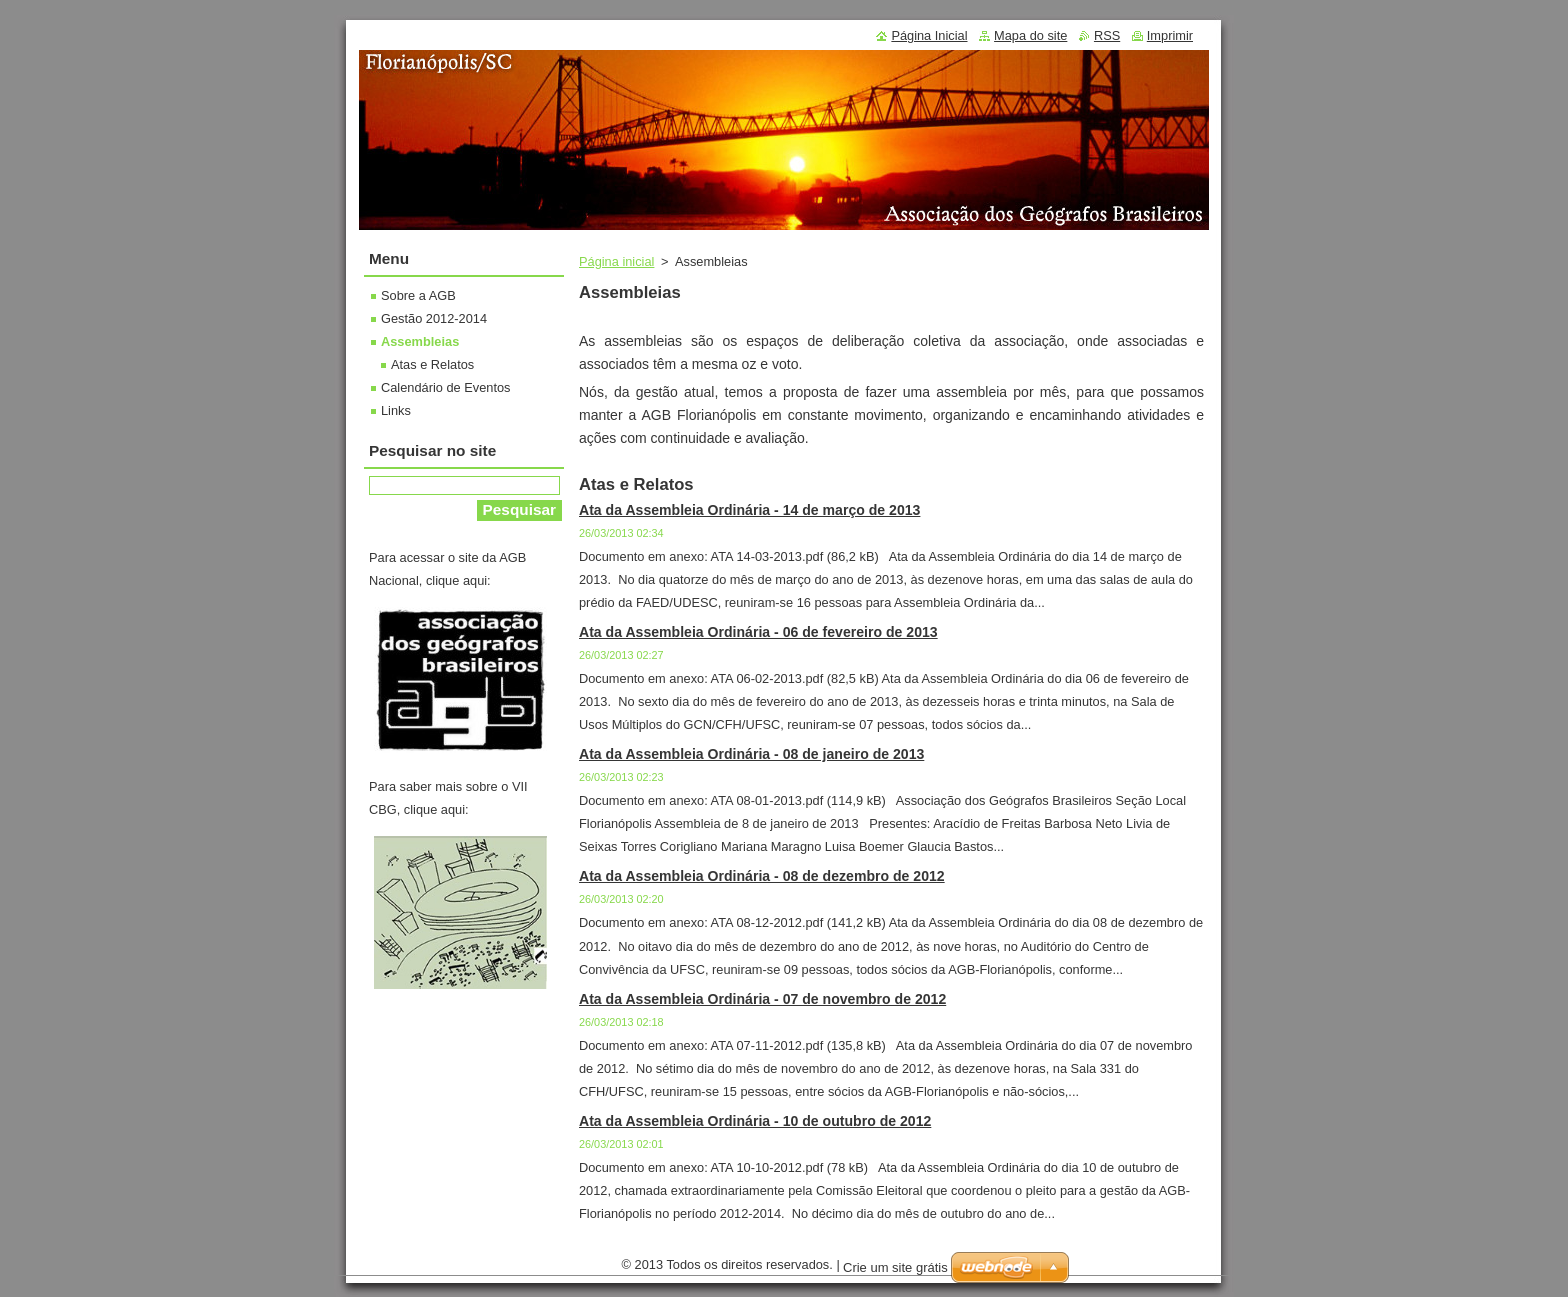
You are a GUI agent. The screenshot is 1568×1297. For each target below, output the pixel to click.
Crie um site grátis (895, 1267)
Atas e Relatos (432, 364)
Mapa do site (1030, 35)
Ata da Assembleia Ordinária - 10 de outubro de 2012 (755, 1121)
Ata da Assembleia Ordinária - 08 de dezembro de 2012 (762, 876)
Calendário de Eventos (445, 387)
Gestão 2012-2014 (434, 318)
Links (396, 410)
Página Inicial (929, 35)
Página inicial (616, 261)
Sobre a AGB (418, 295)
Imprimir (1170, 35)
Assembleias (420, 341)
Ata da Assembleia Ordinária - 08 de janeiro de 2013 (751, 754)
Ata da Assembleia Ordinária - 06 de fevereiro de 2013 (758, 632)
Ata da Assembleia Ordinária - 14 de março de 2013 (749, 510)
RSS (1107, 35)
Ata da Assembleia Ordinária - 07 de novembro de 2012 (762, 999)
